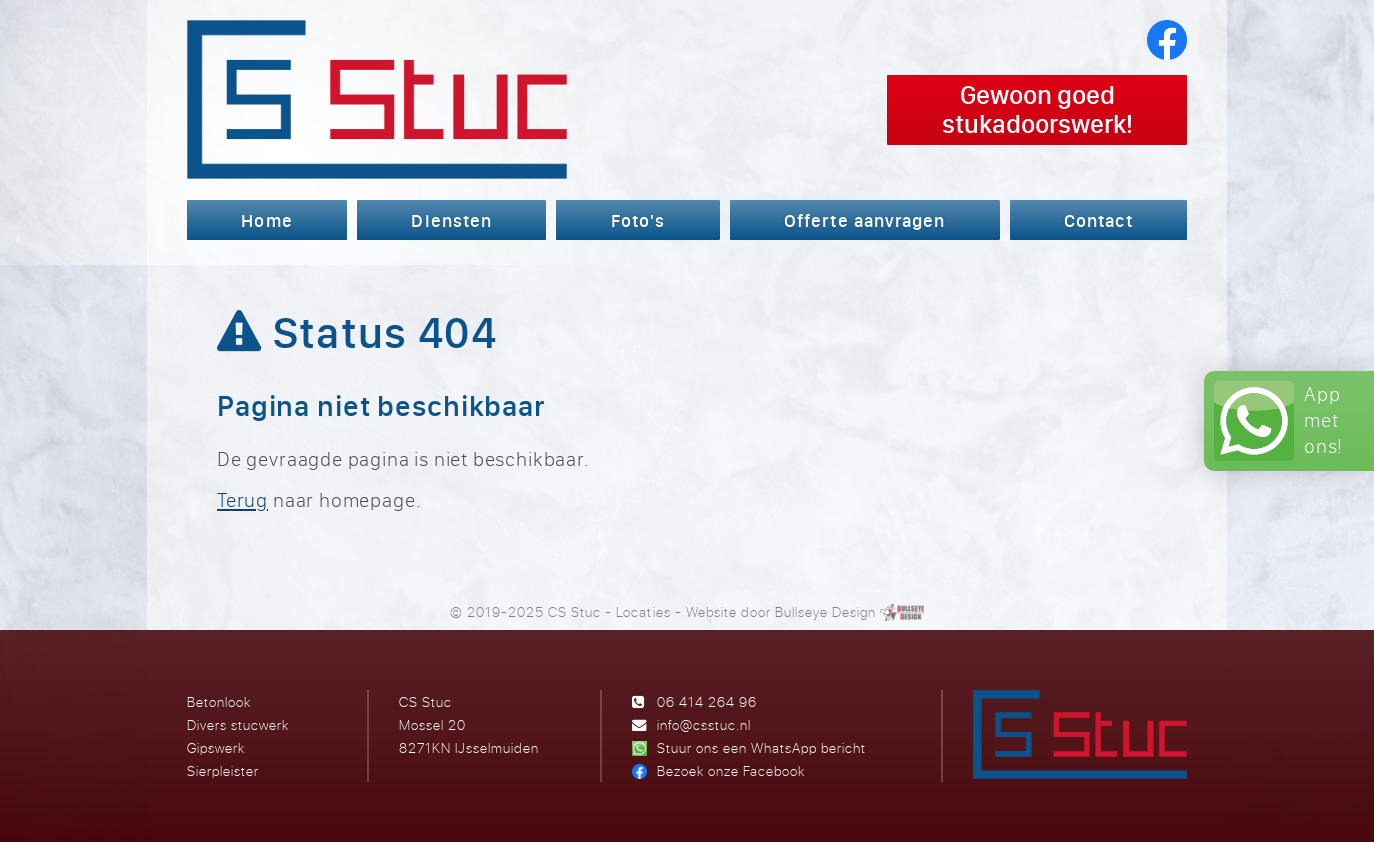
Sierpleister (223, 770)
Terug (242, 499)
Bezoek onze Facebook (731, 770)
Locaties (643, 611)
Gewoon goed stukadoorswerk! (1037, 109)
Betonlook (219, 701)
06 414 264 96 (707, 701)
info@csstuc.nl (704, 724)
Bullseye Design (825, 611)
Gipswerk (216, 747)
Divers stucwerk (238, 724)
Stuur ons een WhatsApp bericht (761, 747)
